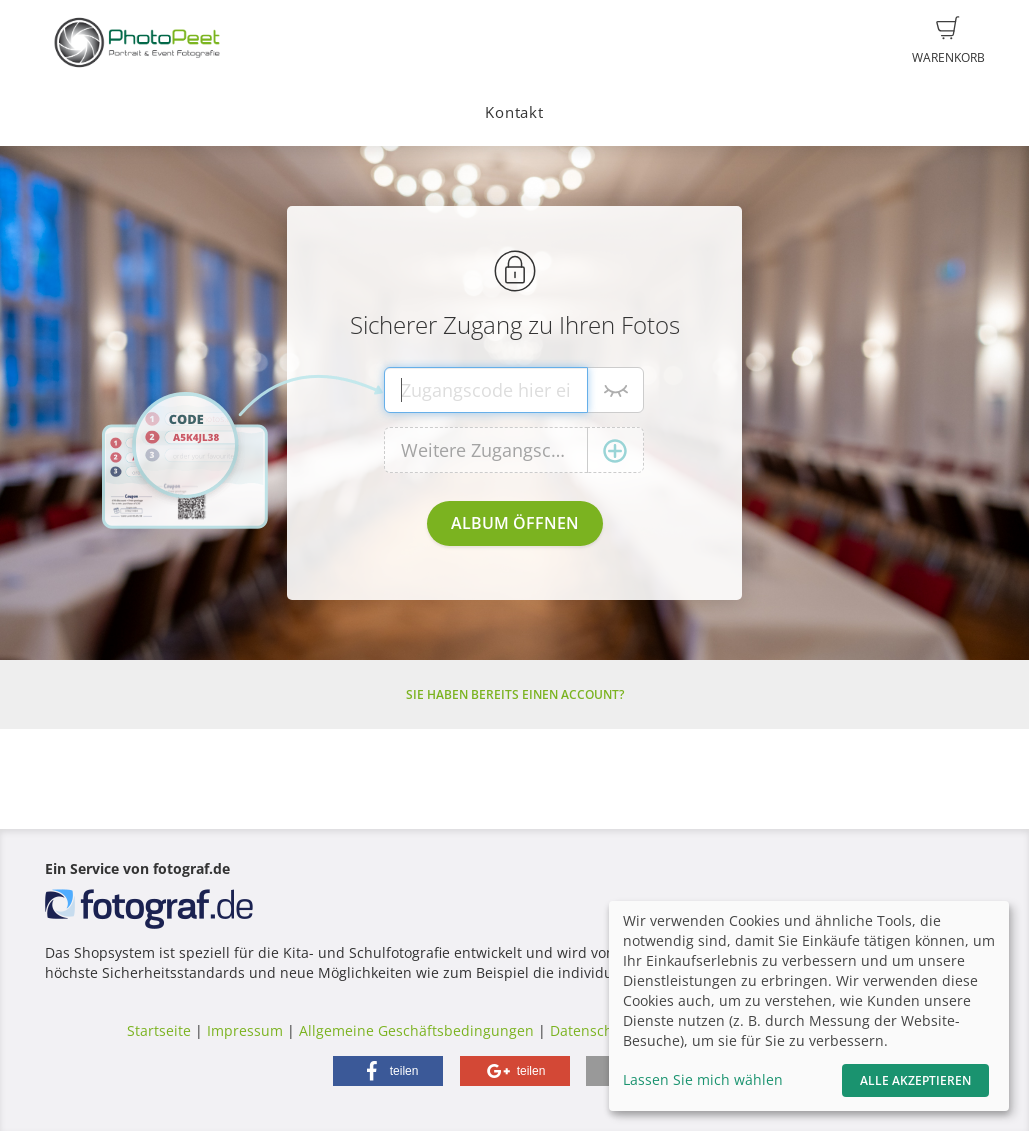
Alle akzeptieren (915, 1080)
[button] (388, 1071)
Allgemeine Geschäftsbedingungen (416, 1030)
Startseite (159, 1030)
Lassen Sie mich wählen (703, 1079)
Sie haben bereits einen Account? (515, 694)
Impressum (245, 1030)
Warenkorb (948, 41)
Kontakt (514, 112)
